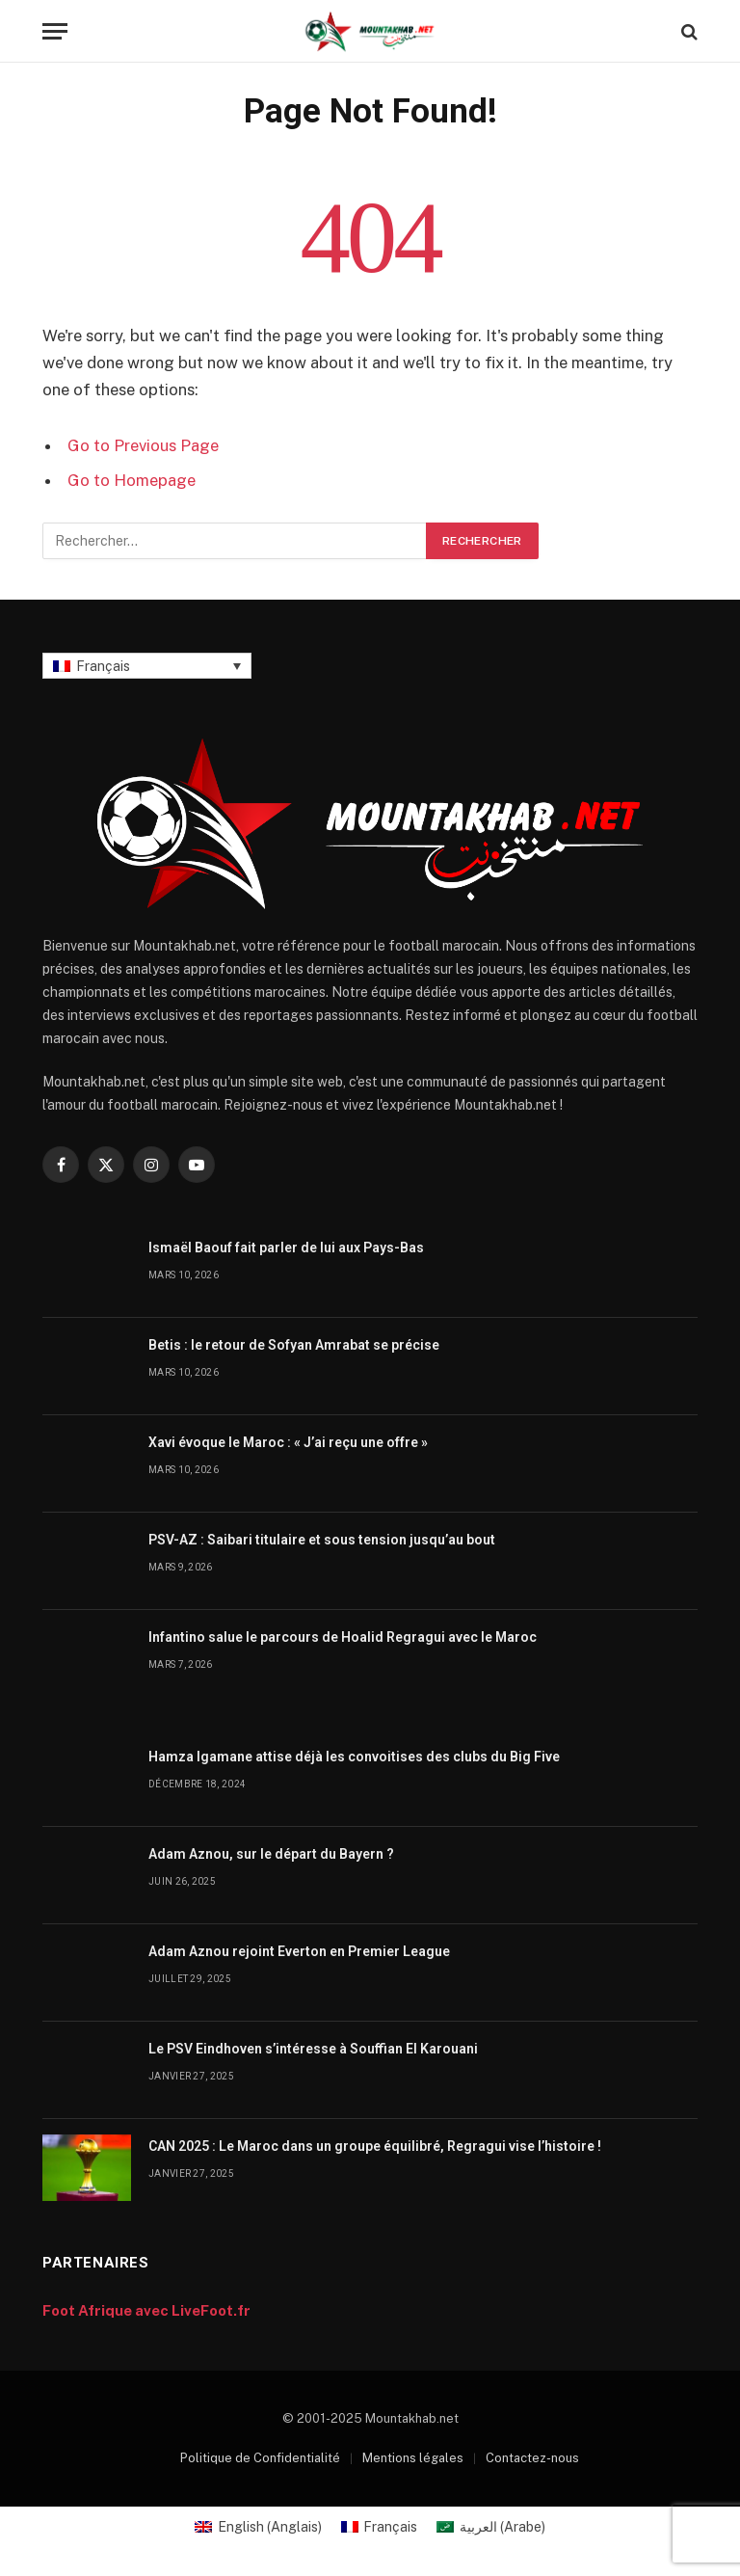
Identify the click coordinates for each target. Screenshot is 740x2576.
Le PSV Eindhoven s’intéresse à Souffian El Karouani (313, 2048)
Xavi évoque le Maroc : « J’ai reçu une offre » (288, 1442)
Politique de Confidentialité (260, 2458)
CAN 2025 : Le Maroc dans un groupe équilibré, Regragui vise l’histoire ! (374, 2146)
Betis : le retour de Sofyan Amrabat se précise (293, 1345)
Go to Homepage (131, 480)
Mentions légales (412, 2458)
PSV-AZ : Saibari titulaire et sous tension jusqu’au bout (321, 1539)
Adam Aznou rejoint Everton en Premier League (299, 1951)
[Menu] (54, 31)
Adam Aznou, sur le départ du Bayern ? (271, 1854)
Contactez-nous (532, 2458)
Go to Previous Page (143, 445)
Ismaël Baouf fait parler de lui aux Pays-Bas (286, 1247)
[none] (146, 666)
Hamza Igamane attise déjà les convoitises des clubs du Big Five (354, 1756)
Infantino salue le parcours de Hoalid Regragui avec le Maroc (342, 1637)
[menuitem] (146, 666)
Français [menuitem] (103, 666)
